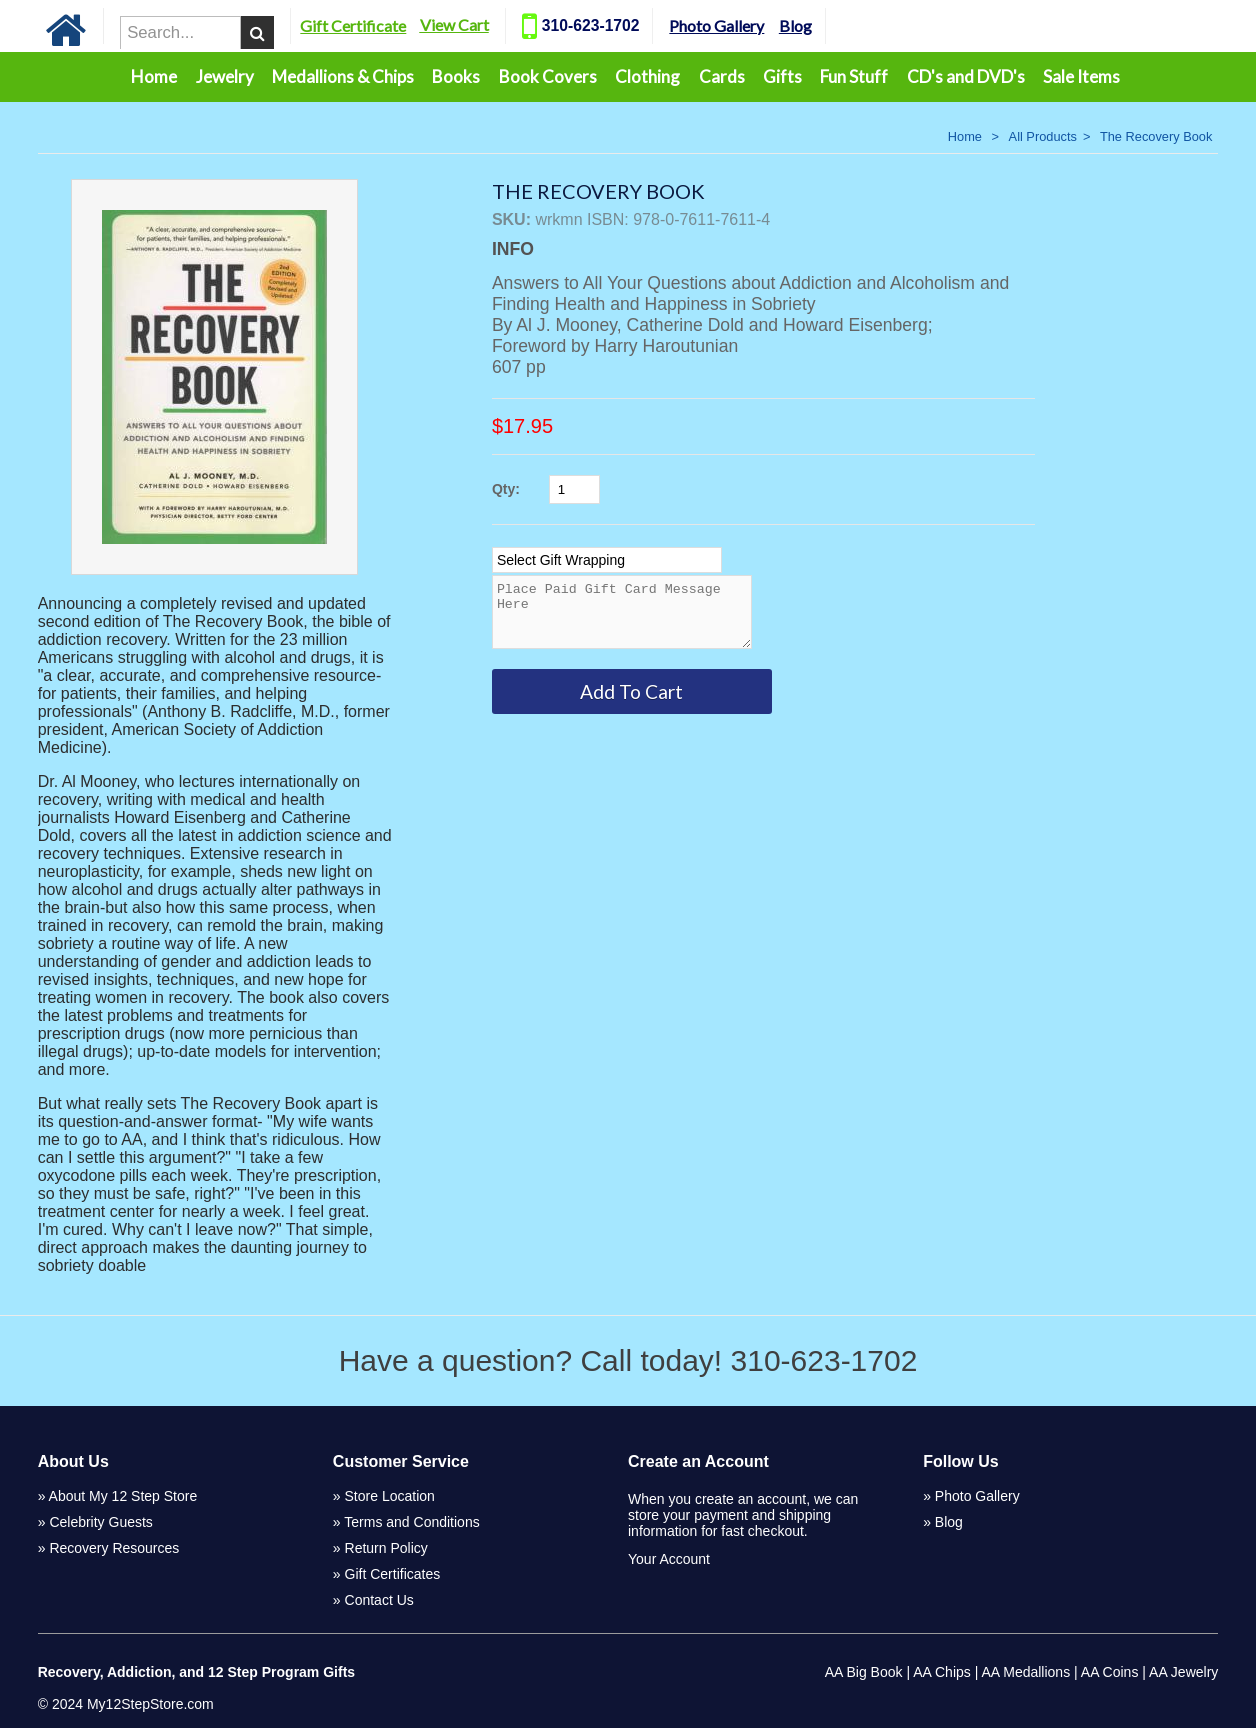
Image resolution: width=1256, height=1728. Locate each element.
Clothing (647, 76)
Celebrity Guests (100, 1522)
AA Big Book (864, 1672)
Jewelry (225, 76)
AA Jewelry (1183, 1672)
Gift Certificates (393, 1574)
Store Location (390, 1496)
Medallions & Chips (343, 76)
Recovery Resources (114, 1548)
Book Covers (548, 76)
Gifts (782, 76)
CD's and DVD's (966, 76)
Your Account (669, 1559)
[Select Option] (607, 560)
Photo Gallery (754, 25)
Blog (833, 25)
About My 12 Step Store (123, 1496)
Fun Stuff (854, 76)
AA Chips (942, 1672)
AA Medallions (1025, 1672)
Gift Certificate (391, 25)
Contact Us (379, 1600)
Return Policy (386, 1548)
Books (456, 76)
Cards (722, 76)
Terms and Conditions (411, 1522)
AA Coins (1110, 1672)
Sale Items (1081, 76)
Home (154, 76)
